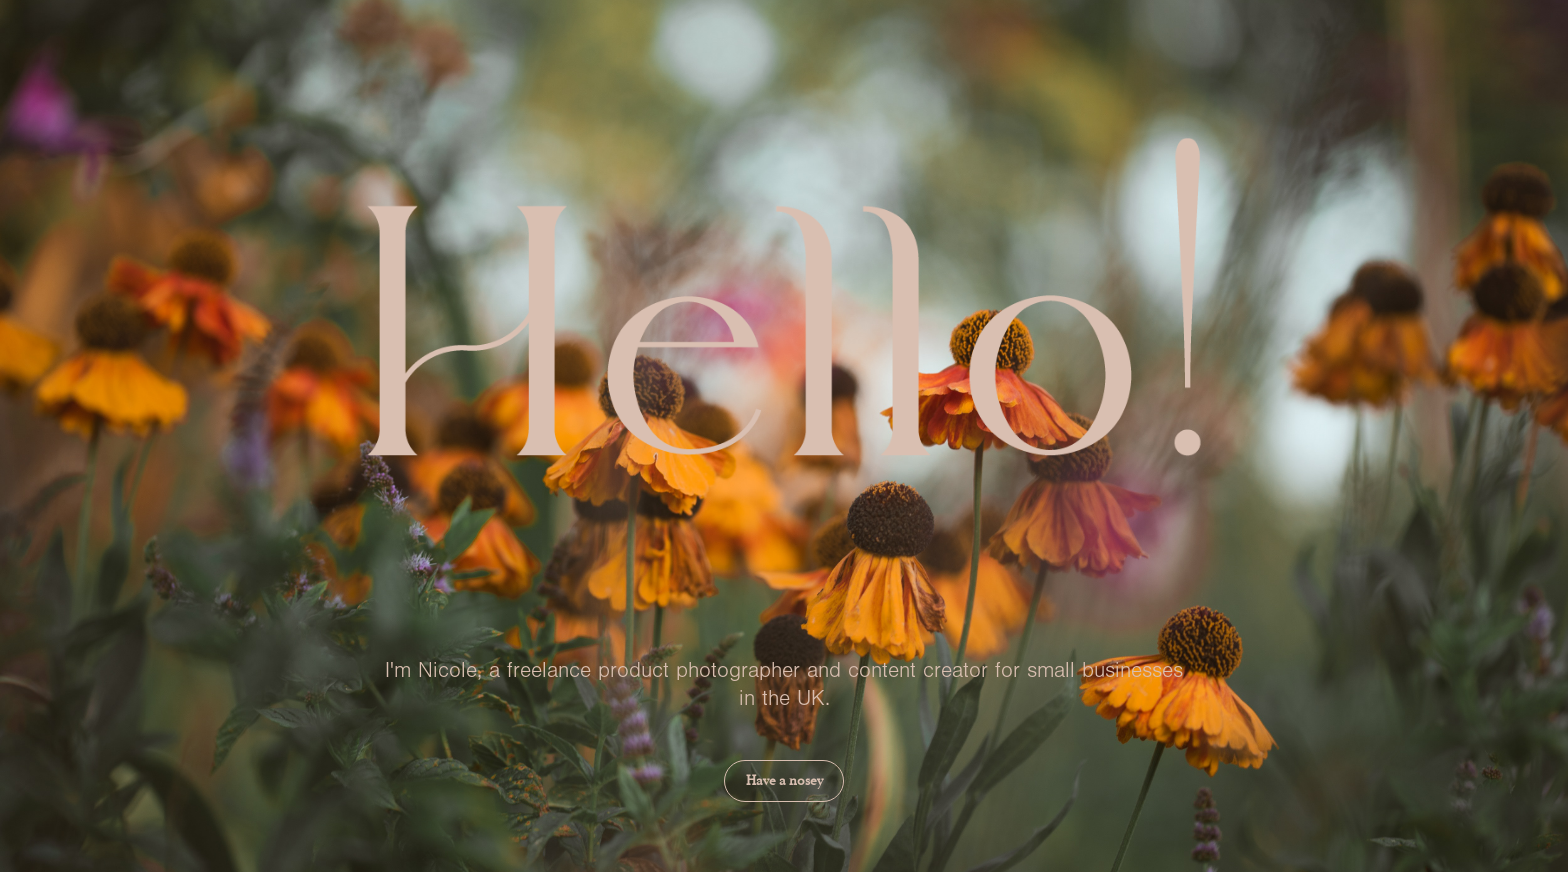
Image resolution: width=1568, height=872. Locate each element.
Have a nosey (784, 780)
